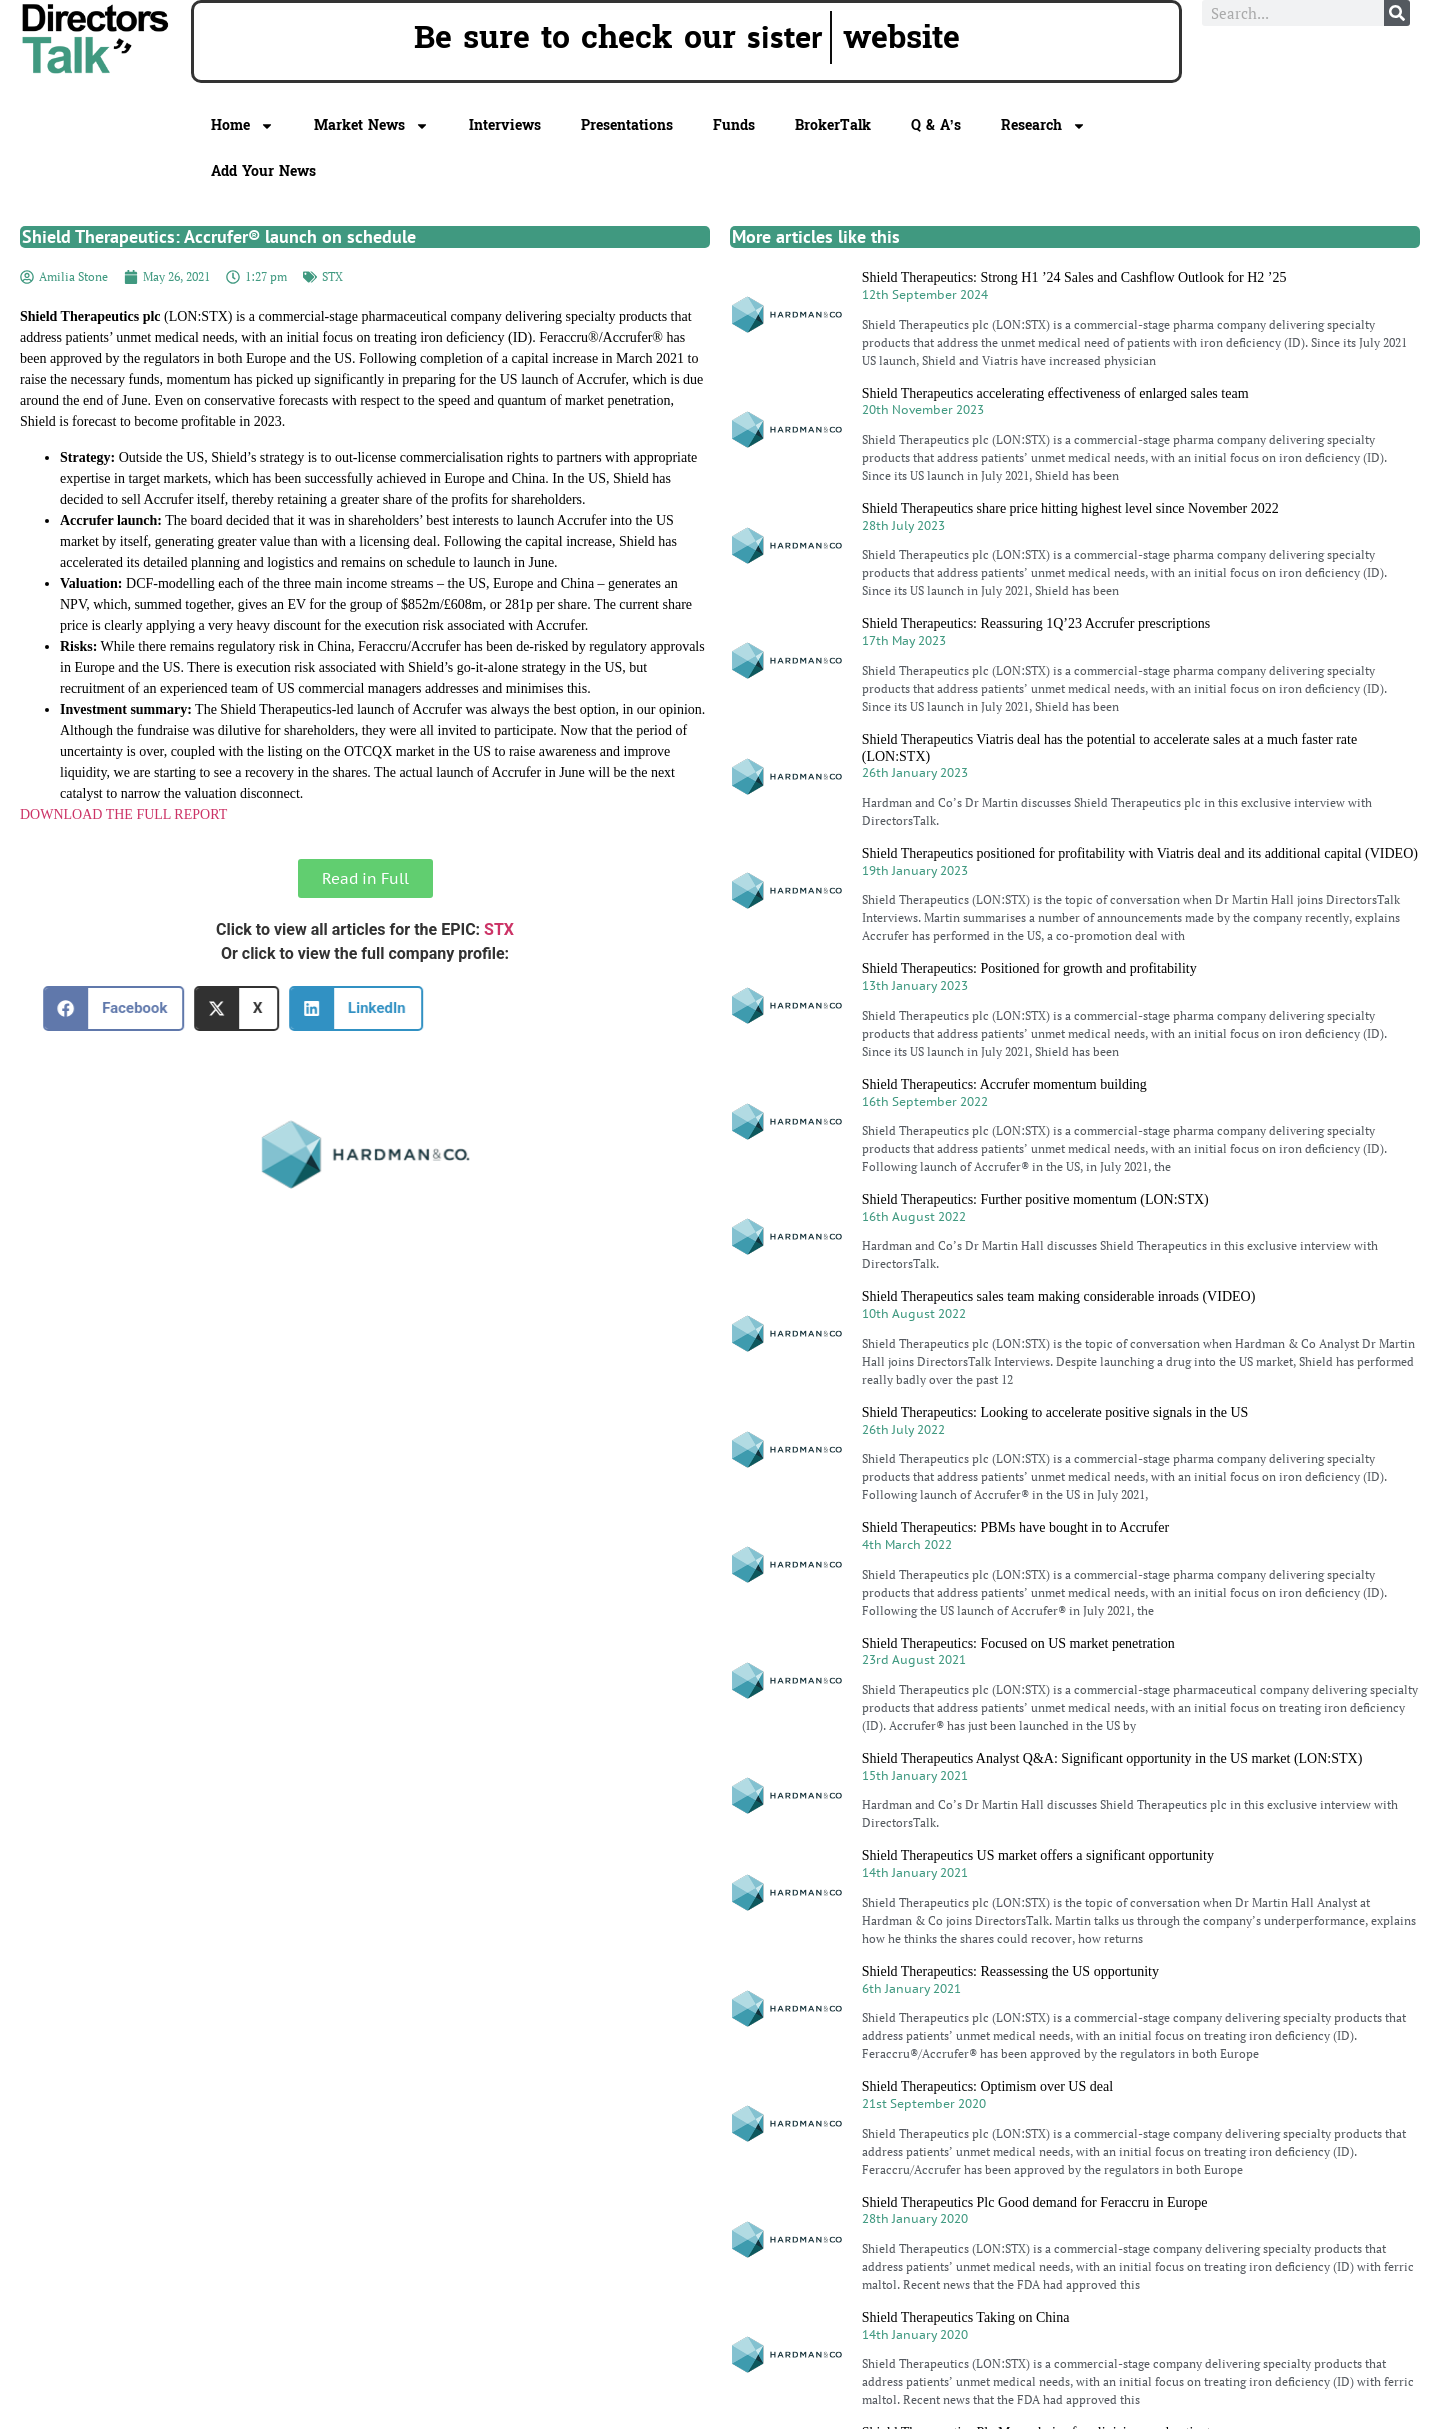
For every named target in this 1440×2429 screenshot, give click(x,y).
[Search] (1397, 13)
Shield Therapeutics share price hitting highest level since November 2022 (1070, 508)
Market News (371, 126)
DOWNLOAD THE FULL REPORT (123, 814)
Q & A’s (936, 125)
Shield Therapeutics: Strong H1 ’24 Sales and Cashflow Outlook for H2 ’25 (1074, 277)
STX (332, 276)
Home (242, 126)
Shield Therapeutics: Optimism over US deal (987, 2086)
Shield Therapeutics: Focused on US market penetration (1018, 1643)
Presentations (627, 125)
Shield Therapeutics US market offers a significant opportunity (1038, 1855)
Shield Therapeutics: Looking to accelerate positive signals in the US (1055, 1412)
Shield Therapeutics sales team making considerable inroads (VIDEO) (1059, 1296)
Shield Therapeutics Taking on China (966, 2317)
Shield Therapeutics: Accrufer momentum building (1004, 1084)
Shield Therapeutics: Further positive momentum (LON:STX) (1035, 1199)
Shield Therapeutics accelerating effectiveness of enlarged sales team (1055, 393)
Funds (734, 125)
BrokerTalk (833, 125)
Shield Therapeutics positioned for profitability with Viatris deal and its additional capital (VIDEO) (1140, 853)
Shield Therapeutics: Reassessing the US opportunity (1010, 1971)
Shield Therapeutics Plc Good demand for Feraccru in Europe (1035, 2202)
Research (1043, 126)
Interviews (505, 125)
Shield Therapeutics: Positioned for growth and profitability (1029, 968)
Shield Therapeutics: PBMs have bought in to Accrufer (1015, 1527)
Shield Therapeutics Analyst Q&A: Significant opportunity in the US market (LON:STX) (1112, 1758)
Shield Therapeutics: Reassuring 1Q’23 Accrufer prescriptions (1036, 623)
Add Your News (263, 171)
